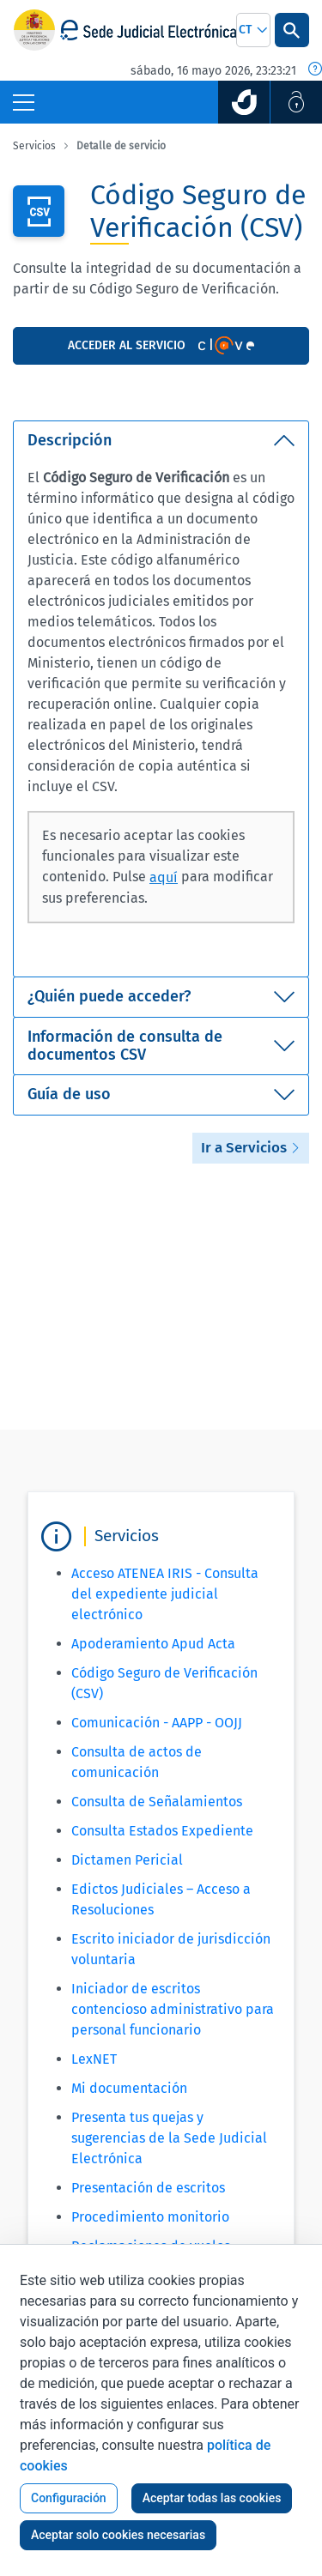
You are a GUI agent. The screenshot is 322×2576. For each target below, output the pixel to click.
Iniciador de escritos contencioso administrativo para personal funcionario (172, 2009)
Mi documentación (129, 2088)
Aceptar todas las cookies (212, 2498)
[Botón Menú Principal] (23, 102)
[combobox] (253, 30)
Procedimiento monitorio (150, 2217)
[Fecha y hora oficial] (315, 70)
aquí (163, 877)
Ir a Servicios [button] (251, 1148)
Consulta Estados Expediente (162, 1831)
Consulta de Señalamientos (156, 1801)
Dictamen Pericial (127, 1860)
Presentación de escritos (148, 2188)
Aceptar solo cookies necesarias (118, 2535)
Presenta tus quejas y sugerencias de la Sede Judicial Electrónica (169, 2138)
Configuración (68, 2498)
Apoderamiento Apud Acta (153, 1644)
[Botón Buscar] (292, 30)
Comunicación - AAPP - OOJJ (156, 1722)
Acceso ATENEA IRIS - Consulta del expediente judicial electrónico (164, 1594)
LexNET (94, 2059)
